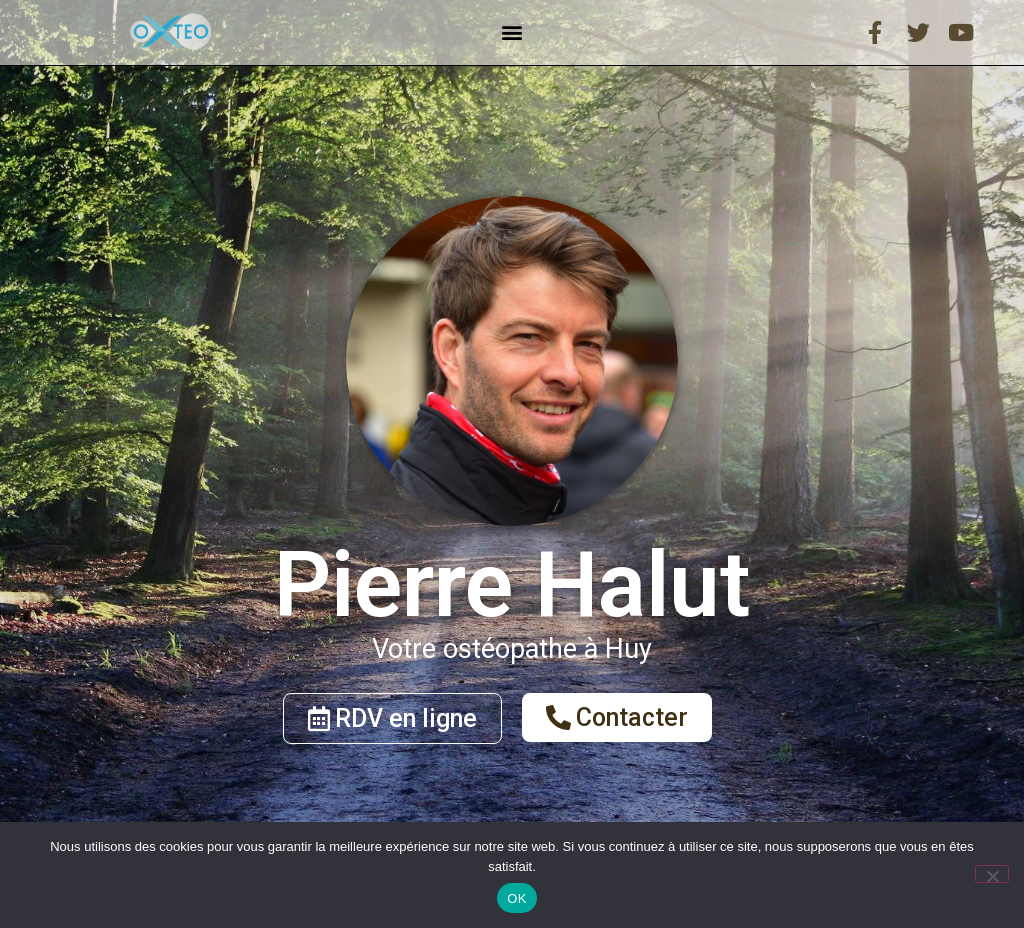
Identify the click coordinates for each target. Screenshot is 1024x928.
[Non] (992, 874)
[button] (511, 32)
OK (516, 898)
